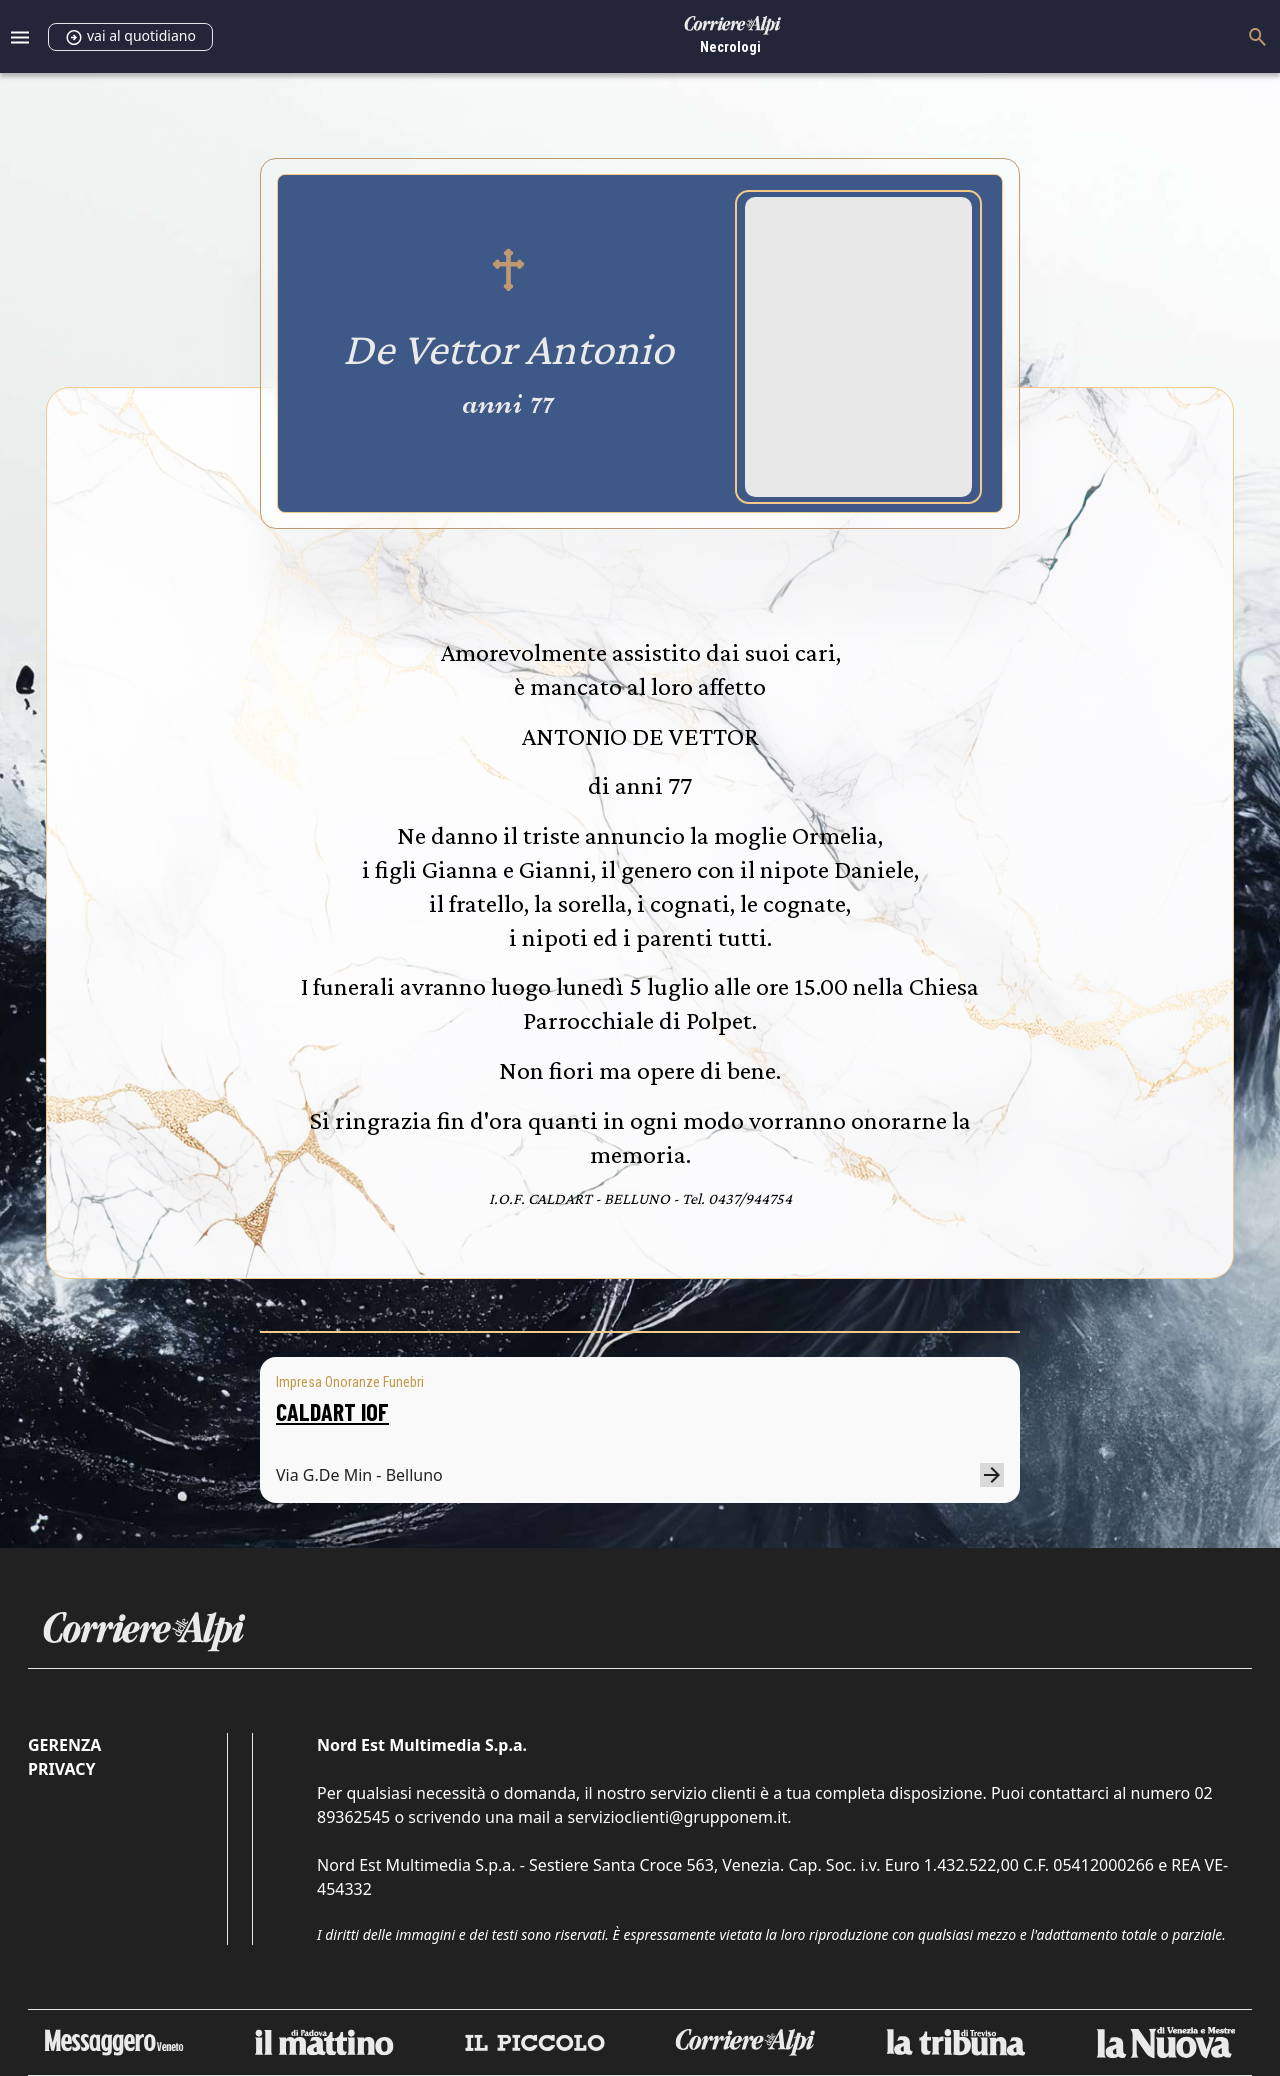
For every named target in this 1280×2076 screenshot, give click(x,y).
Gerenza (64, 1745)
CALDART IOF (332, 1411)
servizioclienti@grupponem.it (677, 1817)
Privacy (61, 1769)
